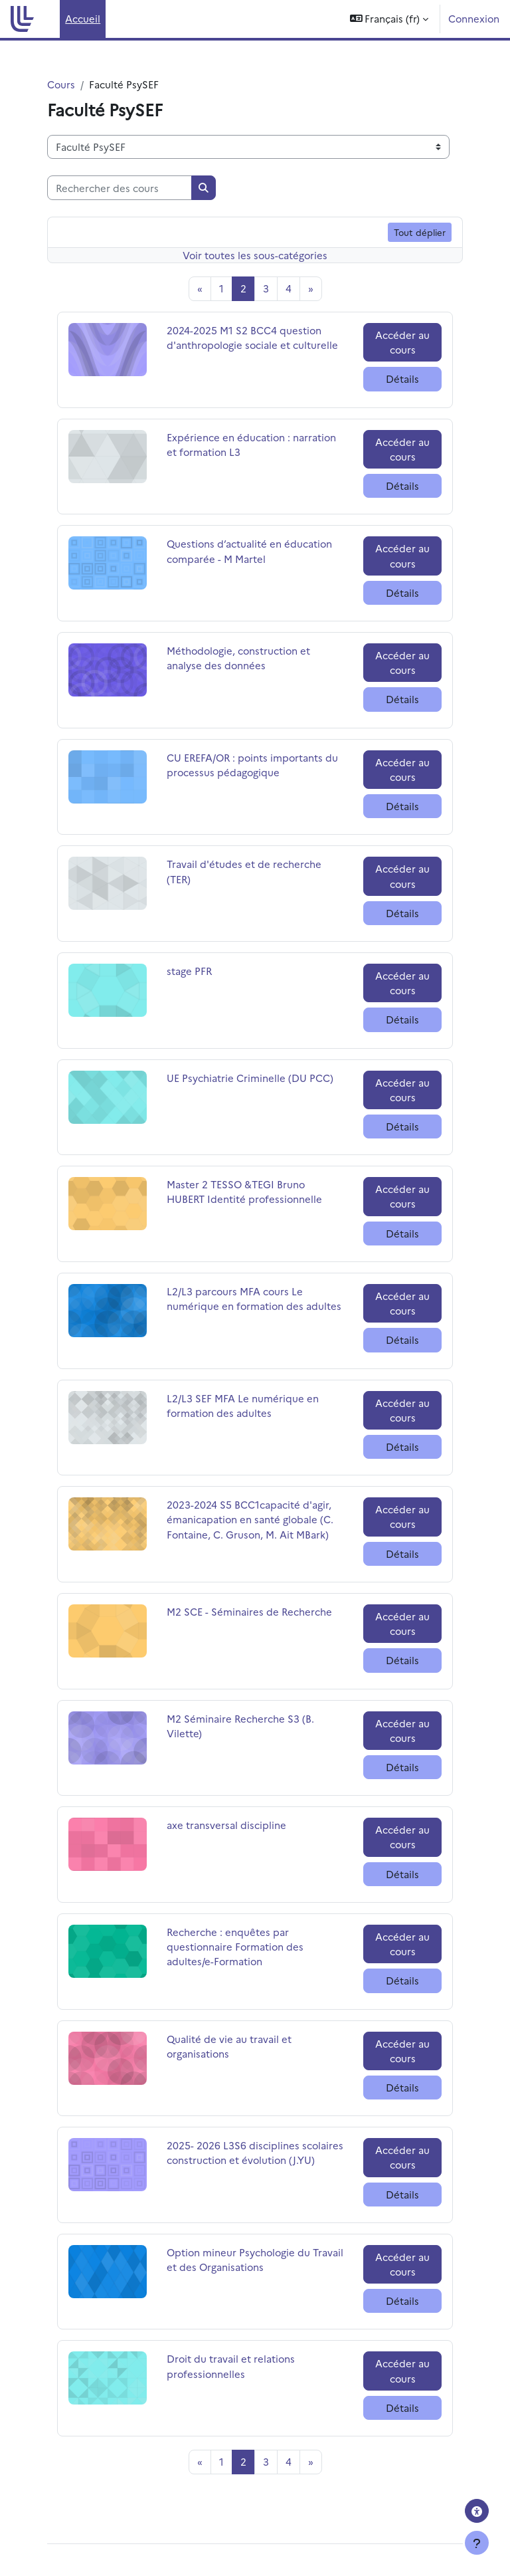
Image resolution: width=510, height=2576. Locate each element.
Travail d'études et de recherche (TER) (244, 871)
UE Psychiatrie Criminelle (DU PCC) (250, 1078)
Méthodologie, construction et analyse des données (238, 657)
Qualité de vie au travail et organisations (229, 2046)
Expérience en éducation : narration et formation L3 (251, 444)
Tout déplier (420, 232)
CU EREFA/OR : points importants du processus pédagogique (252, 764)
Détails (402, 378)
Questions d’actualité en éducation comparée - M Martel (249, 550)
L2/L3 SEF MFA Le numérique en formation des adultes (243, 1405)
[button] (389, 19)
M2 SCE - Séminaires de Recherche (249, 1611)
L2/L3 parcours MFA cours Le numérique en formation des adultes (254, 1298)
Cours (61, 84)
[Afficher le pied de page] (477, 2543)
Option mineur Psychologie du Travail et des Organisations (255, 2259)
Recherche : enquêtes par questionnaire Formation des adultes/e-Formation (235, 1946)
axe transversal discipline (226, 1825)
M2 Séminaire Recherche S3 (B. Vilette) (240, 1725)
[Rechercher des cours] (119, 187)
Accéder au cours (402, 342)
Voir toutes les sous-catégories (255, 255)
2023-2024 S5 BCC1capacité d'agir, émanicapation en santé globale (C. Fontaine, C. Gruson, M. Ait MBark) (250, 1519)
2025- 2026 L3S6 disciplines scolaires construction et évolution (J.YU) (255, 2152)
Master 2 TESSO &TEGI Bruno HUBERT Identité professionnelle (244, 1191)
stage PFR (200, 971)
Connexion (473, 18)
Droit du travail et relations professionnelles (231, 2365)
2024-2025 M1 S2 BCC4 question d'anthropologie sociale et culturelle (252, 337)
